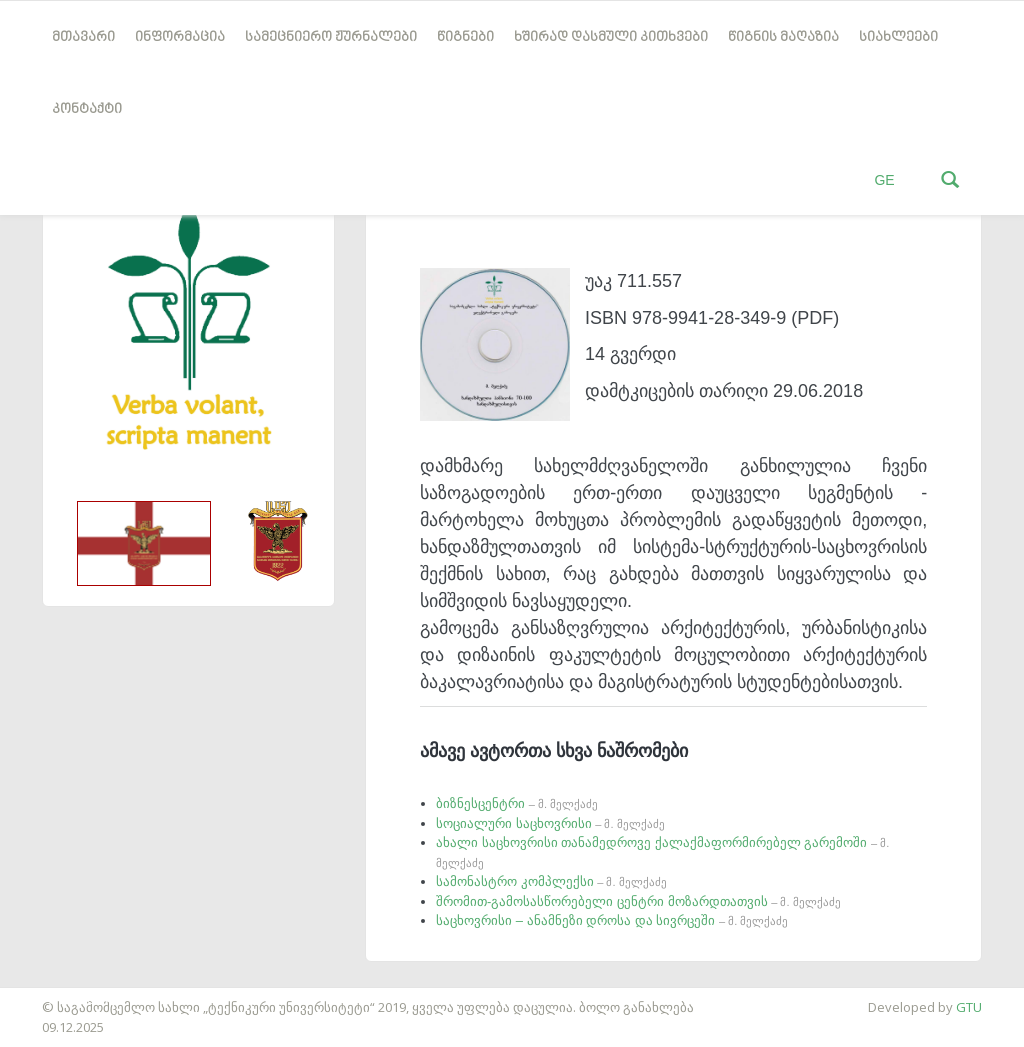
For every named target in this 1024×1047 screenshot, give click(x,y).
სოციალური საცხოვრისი (550, 823)
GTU (969, 1007)
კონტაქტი (87, 109)
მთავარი (83, 37)
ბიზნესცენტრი (517, 803)
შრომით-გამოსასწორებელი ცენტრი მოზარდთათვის (638, 901)
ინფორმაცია (180, 37)
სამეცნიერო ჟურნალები (331, 37)
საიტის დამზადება (59, 997)
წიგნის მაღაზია (783, 37)
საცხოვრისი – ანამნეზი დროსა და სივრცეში (612, 920)
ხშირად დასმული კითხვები (611, 37)
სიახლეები (898, 37)
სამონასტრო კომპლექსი (551, 881)
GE (884, 180)
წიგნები (465, 37)
